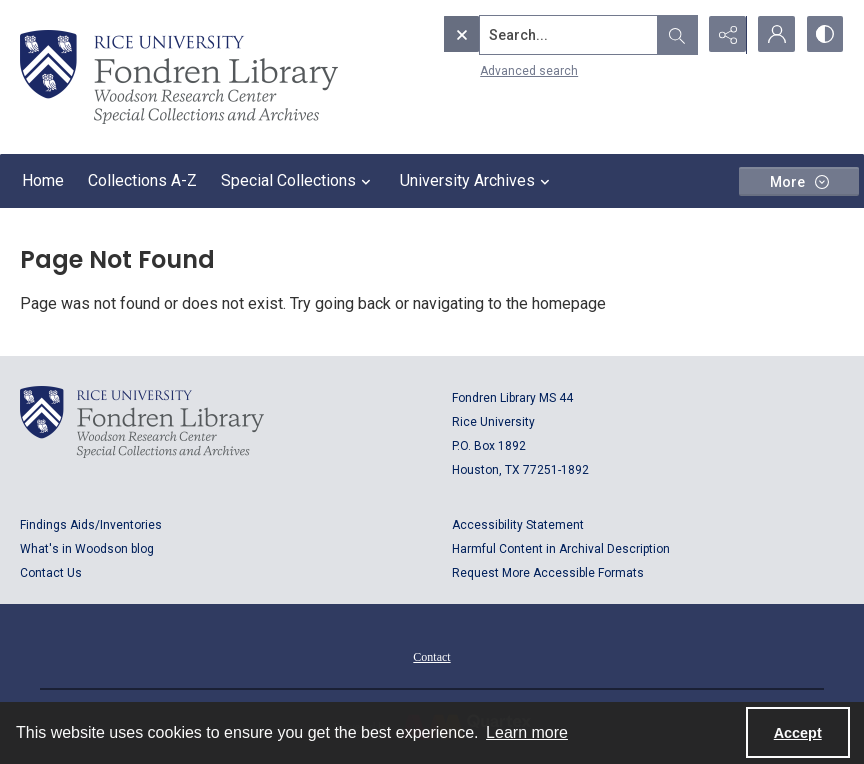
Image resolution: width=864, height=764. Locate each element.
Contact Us (51, 573)
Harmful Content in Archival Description (561, 549)
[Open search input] (674, 35)
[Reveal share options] (724, 35)
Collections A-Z (142, 180)
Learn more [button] (527, 732)
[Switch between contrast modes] (824, 35)
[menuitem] (431, 656)
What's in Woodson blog (87, 549)
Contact (431, 657)
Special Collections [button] (298, 181)
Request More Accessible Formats (548, 573)
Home (43, 180)
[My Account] (774, 35)
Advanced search (487, 71)
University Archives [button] (477, 181)
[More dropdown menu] (799, 181)
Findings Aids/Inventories (91, 525)
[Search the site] (527, 35)
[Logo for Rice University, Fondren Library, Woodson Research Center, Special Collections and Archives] (142, 422)
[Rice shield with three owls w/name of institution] (179, 77)
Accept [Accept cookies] (798, 733)
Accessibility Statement (518, 525)
